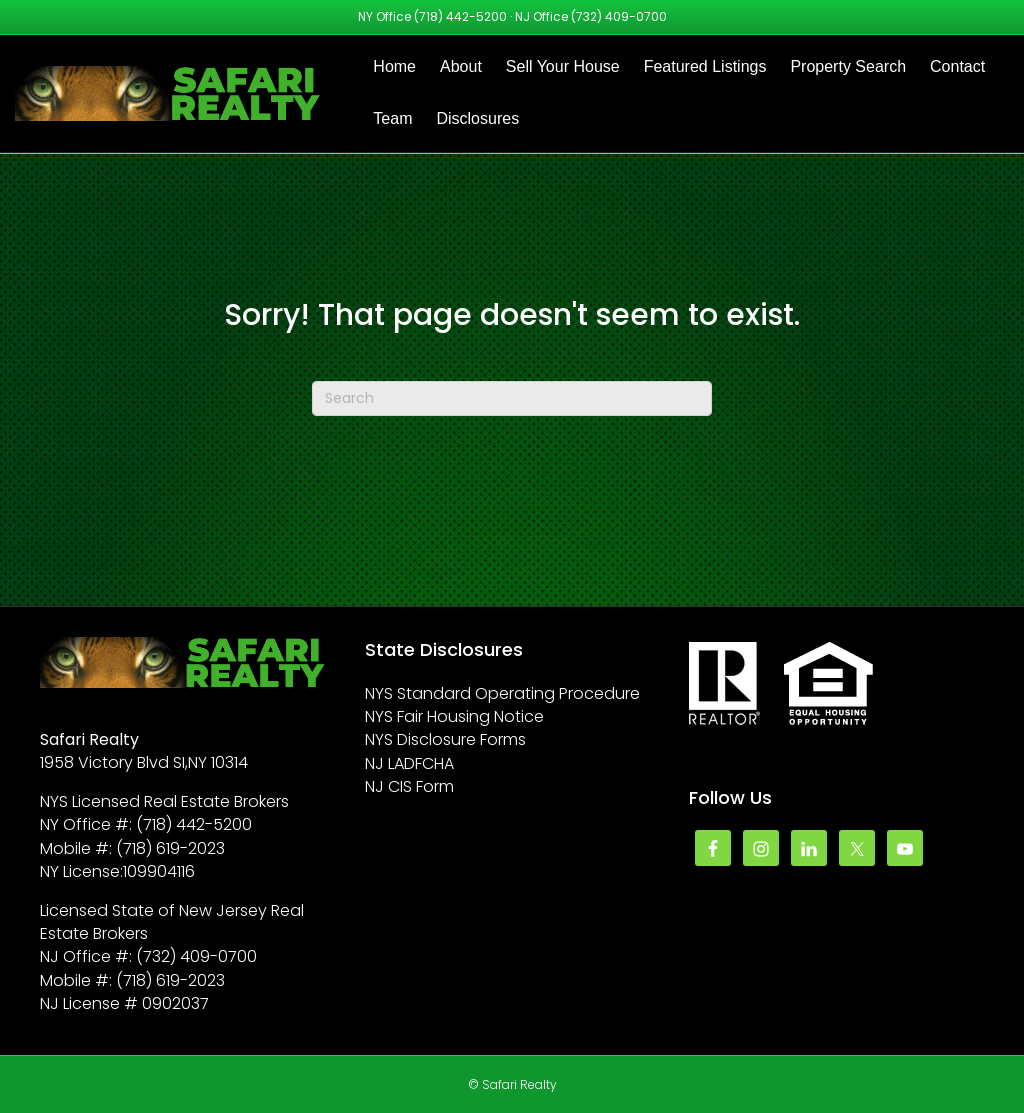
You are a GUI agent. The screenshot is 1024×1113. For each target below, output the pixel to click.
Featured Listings (705, 66)
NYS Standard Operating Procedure (502, 693)
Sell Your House (563, 66)
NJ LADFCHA (409, 763)
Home (394, 66)
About (461, 66)
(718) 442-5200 (460, 16)
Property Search (848, 66)
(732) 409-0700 (619, 16)
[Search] (512, 398)
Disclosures (477, 118)
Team (392, 118)
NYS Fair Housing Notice (454, 716)
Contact (957, 66)
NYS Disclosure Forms (445, 739)
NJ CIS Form (409, 786)
